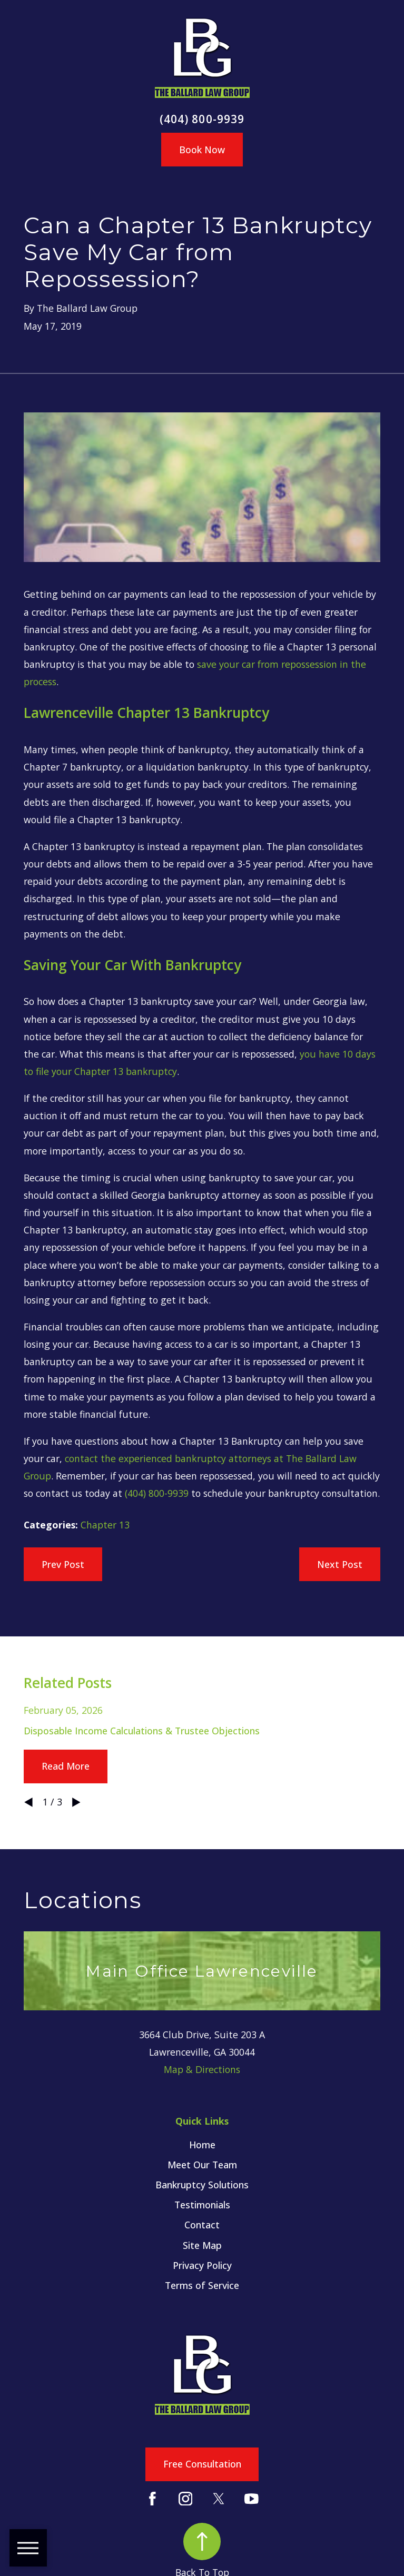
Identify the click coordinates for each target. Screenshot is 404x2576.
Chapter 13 (105, 1524)
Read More (66, 1766)
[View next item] (76, 1802)
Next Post (339, 1564)
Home (202, 2144)
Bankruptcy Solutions (202, 2184)
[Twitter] (219, 2499)
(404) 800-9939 (202, 119)
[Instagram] (186, 2499)
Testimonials (202, 2204)
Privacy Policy (202, 2265)
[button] (28, 2548)
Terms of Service (202, 2285)
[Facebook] (152, 2499)
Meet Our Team (202, 2164)
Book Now (202, 149)
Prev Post (63, 1564)
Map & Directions (202, 2069)
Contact (202, 2224)
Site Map (202, 2245)
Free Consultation (202, 2463)
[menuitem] (202, 2145)
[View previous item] (28, 1802)
